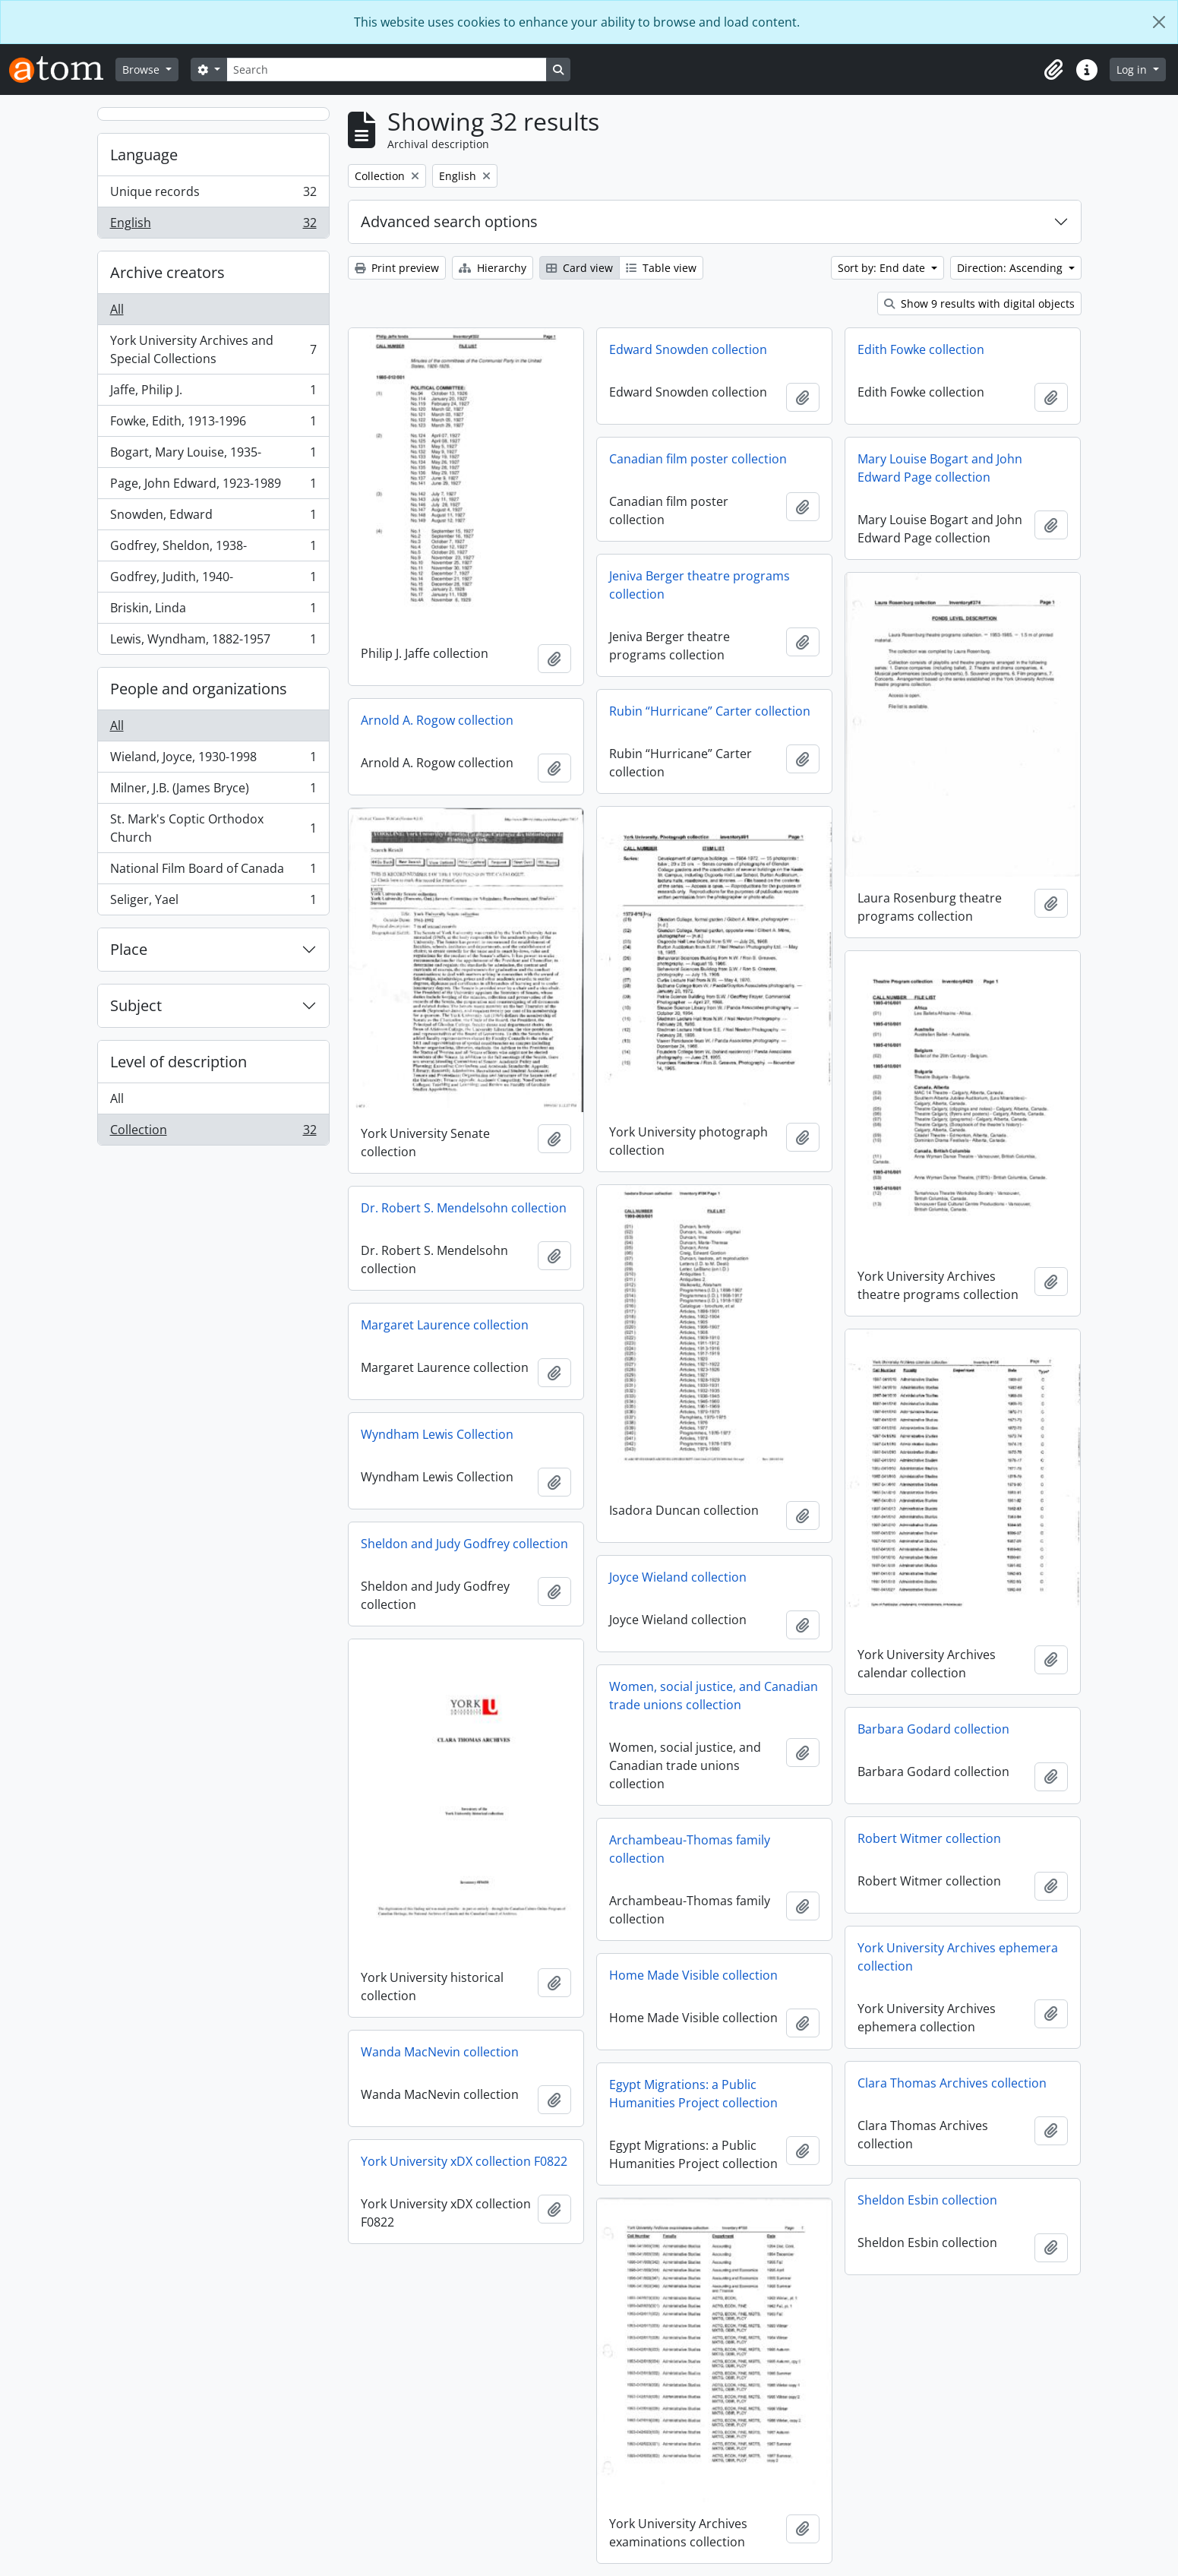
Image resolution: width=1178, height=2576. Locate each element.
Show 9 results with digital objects (979, 303)
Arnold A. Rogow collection (437, 720)
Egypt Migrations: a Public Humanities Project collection (693, 2093)
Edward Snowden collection (688, 349)
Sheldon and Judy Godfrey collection (464, 1543)
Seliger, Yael (213, 902)
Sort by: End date (883, 268)
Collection (213, 1132)
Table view (661, 268)
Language (144, 154)
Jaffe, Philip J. (213, 393)
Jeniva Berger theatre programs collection (699, 584)
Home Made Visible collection (693, 1975)
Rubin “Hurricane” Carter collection (709, 711)
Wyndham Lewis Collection (437, 1434)
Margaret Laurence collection (445, 1324)
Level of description (178, 1061)
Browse (142, 69)
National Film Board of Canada (213, 871)
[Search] (386, 69)
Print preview (397, 268)
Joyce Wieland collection (678, 1577)
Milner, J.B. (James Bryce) (213, 791)
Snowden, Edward (213, 517)
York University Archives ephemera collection (957, 1956)
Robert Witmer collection (929, 1838)
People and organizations (198, 688)
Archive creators (167, 272)
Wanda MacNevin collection (440, 2051)
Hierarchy (492, 268)
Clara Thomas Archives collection (952, 2083)
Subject (136, 1005)
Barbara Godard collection (933, 1729)
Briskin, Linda (213, 611)
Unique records (213, 194)
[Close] (1159, 22)
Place (128, 949)
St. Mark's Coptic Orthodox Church (213, 828)
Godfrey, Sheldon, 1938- (213, 548)
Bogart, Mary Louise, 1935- (213, 455)
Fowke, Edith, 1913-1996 (213, 424)
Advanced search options (449, 221)
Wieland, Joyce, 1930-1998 (213, 760)
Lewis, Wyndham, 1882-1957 (213, 642)
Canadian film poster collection (698, 458)
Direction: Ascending (1011, 268)
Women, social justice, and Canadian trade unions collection (713, 1695)
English (213, 225)
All (117, 309)
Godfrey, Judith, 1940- (213, 580)
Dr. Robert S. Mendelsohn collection (464, 1207)
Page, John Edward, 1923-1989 (213, 486)
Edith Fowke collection (920, 349)
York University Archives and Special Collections (213, 349)
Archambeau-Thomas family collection (689, 1849)
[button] (1053, 70)
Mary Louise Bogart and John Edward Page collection (939, 467)
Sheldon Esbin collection (927, 2200)
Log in (1133, 69)
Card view (579, 268)
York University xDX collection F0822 (464, 2161)
